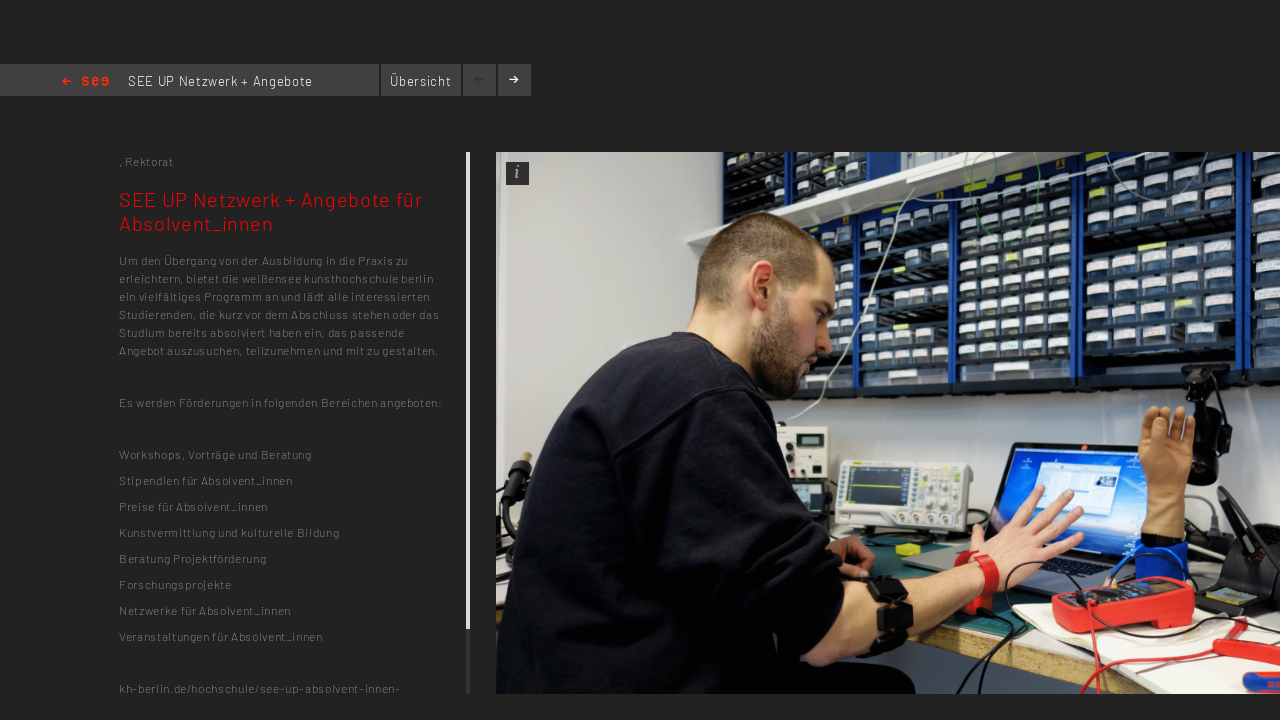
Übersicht (420, 81)
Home (85, 82)
